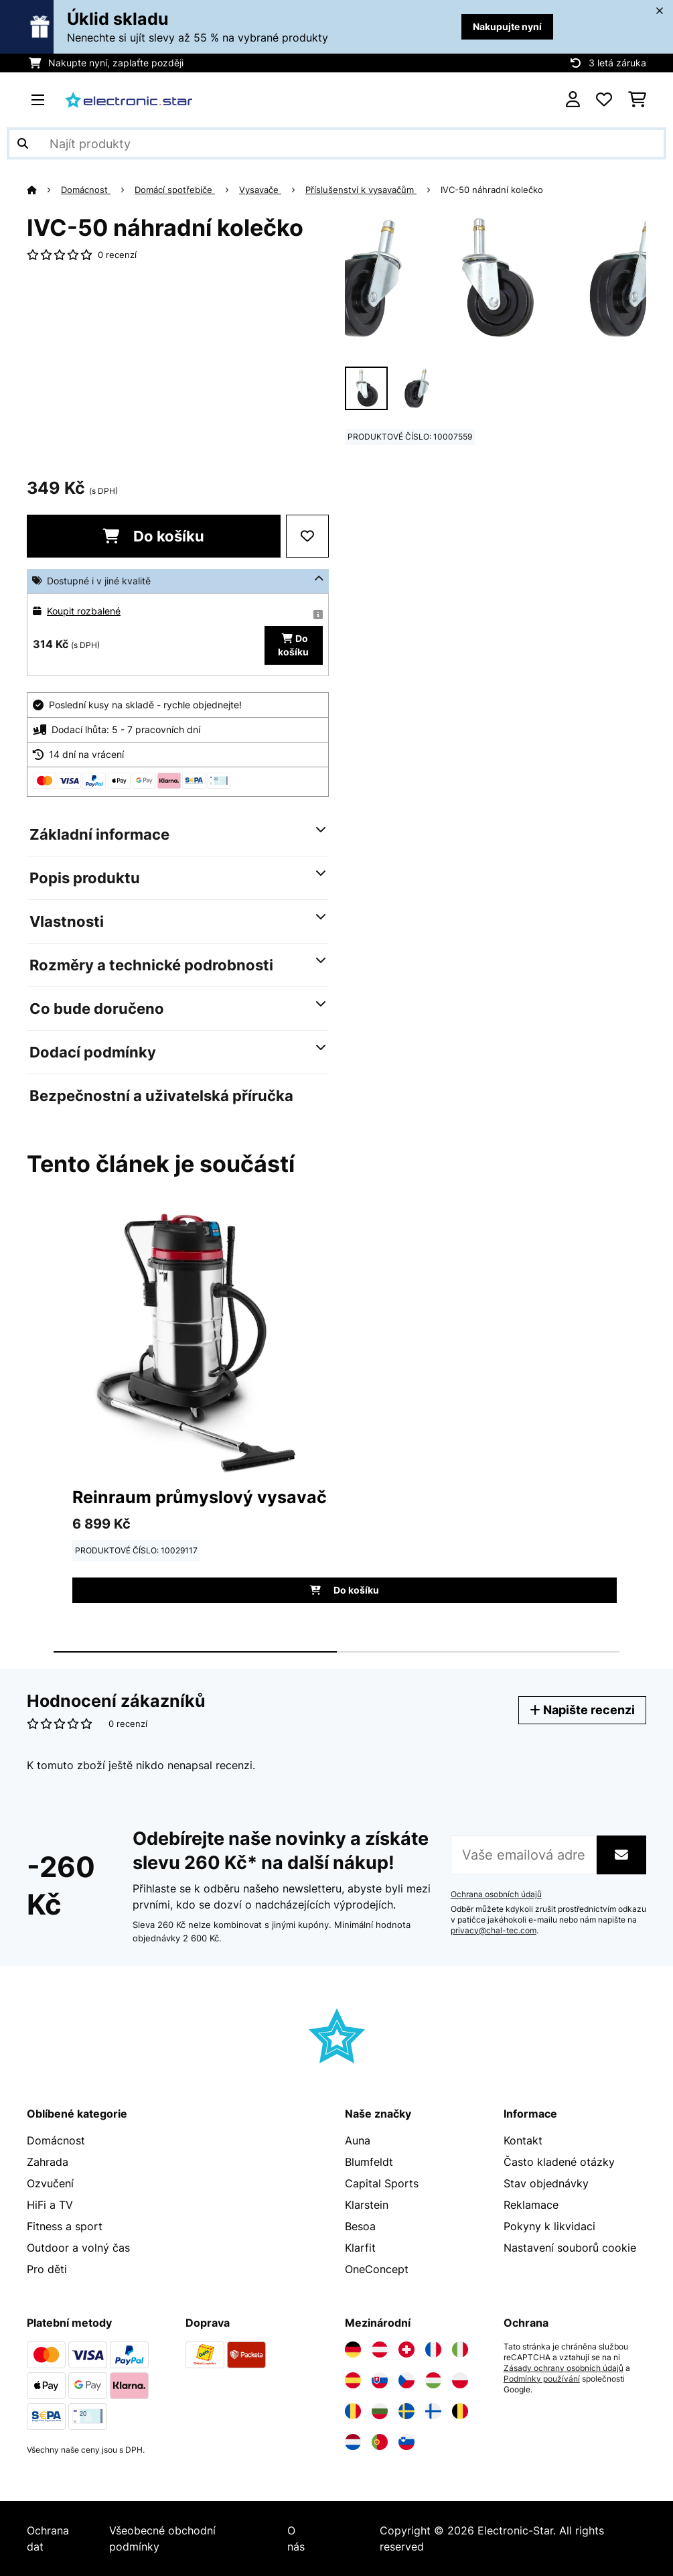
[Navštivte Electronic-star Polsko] (460, 2380)
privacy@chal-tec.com (493, 1930)
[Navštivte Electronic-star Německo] (353, 2349)
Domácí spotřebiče (175, 189)
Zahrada (47, 2162)
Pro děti (47, 2269)
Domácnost (85, 189)
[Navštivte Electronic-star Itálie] (460, 2349)
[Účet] (573, 100)
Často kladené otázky (559, 2162)
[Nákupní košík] (637, 100)
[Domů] (44, 189)
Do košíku (153, 536)
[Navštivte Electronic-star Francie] (433, 2349)
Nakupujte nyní (507, 26)
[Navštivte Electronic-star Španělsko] (353, 2380)
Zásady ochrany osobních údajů (563, 2368)
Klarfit (360, 2247)
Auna (357, 2140)
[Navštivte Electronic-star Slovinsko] (406, 2442)
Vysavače (260, 189)
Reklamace (531, 2204)
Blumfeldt (369, 2162)
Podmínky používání (542, 2379)
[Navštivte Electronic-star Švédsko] (406, 2411)
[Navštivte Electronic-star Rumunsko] (353, 2411)
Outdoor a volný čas (78, 2247)
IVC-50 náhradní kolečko (492, 189)
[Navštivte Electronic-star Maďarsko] (433, 2380)
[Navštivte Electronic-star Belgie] (460, 2411)
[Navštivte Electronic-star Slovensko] (380, 2380)
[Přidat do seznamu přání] (307, 536)
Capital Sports (382, 2183)
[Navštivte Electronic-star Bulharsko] (380, 2411)
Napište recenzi (582, 1710)
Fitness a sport (64, 2226)
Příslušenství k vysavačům (361, 189)
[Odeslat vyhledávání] (22, 143)
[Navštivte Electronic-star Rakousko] (380, 2349)
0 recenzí (117, 254)
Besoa (360, 2226)
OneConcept (376, 2269)
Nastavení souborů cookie (570, 2247)
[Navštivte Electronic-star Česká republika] (406, 2380)
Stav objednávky (546, 2183)
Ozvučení (50, 2183)
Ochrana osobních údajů (496, 1894)
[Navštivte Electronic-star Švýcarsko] (406, 2349)
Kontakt (523, 2140)
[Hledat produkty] (336, 143)
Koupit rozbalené (84, 611)
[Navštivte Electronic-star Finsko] (433, 2411)
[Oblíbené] (604, 100)
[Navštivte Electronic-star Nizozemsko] (353, 2442)
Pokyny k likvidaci (549, 2226)
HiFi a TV (50, 2204)
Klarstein (366, 2204)
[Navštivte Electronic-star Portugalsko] (380, 2442)
